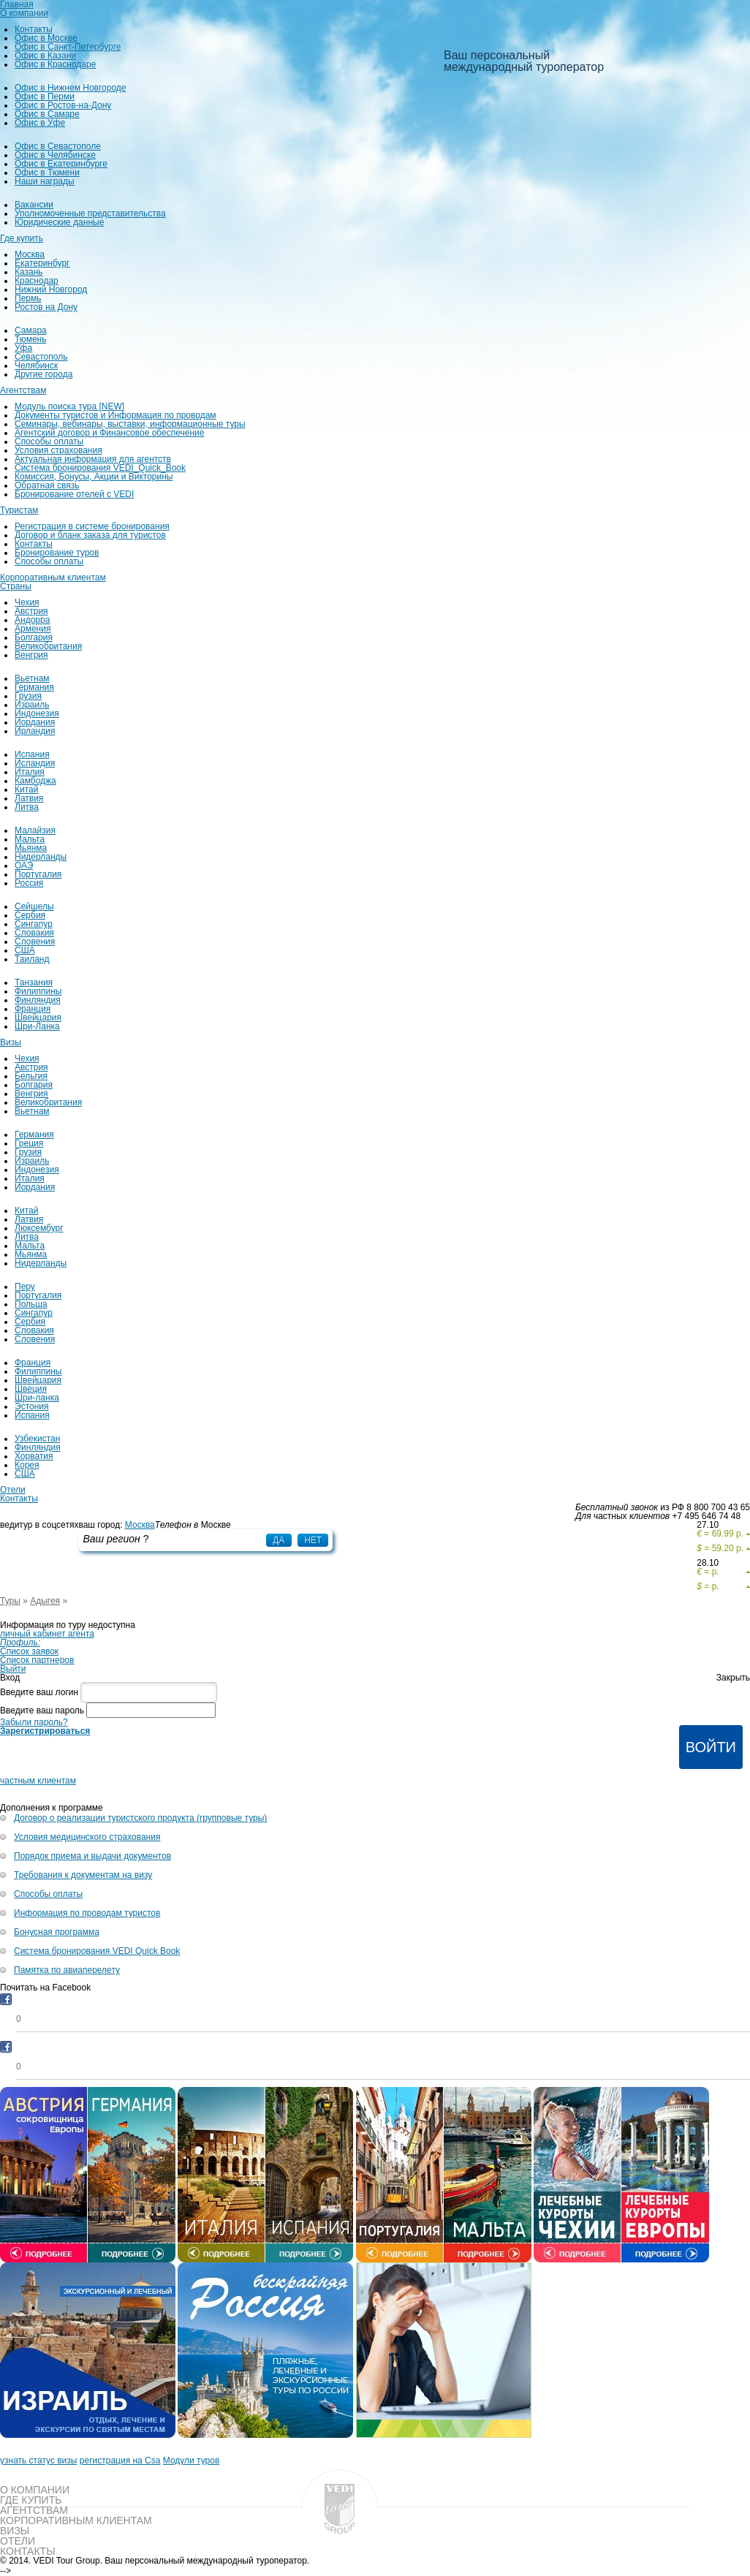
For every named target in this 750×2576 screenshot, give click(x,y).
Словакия (34, 933)
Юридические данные (59, 222)
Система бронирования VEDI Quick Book (97, 1951)
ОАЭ (24, 865)
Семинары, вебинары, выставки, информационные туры (130, 424)
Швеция (31, 1389)
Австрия (31, 611)
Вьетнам (32, 678)
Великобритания (48, 646)
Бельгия (31, 1076)
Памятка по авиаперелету (67, 1970)
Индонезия (37, 713)
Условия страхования (58, 450)
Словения (35, 941)
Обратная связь (47, 485)
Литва (27, 807)
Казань (29, 272)
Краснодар (36, 281)
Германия (34, 687)
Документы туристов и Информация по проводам (115, 415)
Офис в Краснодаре (55, 64)
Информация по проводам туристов (87, 1913)
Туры (10, 1601)
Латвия (29, 798)
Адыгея (45, 1601)
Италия (30, 772)
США (25, 950)
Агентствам (23, 390)
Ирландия (35, 731)
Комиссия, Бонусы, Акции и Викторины (94, 476)
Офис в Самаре (47, 114)
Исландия (35, 763)
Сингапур (34, 924)
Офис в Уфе (40, 123)
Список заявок (29, 1651)
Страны (15, 586)
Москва (30, 254)
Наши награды (45, 181)
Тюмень (30, 339)
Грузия (28, 696)
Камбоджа (35, 781)
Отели (13, 1490)
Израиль (32, 705)
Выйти (13, 1669)
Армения (32, 629)
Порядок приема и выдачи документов (92, 1856)
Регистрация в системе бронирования (92, 526)
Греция (29, 1143)
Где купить (21, 238)
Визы (10, 1042)
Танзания (34, 982)
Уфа (23, 348)
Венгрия (31, 655)
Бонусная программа (56, 1932)
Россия (29, 883)
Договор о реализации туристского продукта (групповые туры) (140, 1818)
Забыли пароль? (34, 1722)
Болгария (34, 637)
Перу (25, 1286)
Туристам (19, 510)
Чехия (27, 602)
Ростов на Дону (46, 307)
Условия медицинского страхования (87, 1837)
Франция (32, 1009)
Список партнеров (37, 1660)
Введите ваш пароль (42, 1710)
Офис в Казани (45, 55)
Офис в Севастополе (58, 146)
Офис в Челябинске (55, 155)
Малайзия (35, 830)
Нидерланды (41, 857)
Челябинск (36, 365)
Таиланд (32, 959)
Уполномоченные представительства (90, 213)
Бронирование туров (57, 553)
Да (278, 1540)
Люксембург (39, 1228)
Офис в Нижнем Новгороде (70, 88)
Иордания (35, 722)
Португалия (38, 874)
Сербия (30, 915)
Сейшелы (34, 906)
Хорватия (34, 1456)
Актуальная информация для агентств (93, 459)
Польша (31, 1304)
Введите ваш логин (39, 1692)
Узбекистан (37, 1438)
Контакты (34, 29)
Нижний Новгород (51, 289)
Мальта (30, 839)
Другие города (43, 374)
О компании (24, 13)
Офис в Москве (46, 38)
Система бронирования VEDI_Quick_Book (100, 468)
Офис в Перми (45, 96)
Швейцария (38, 1017)
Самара (31, 330)
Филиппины (38, 991)
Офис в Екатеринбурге (61, 164)
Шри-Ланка (37, 1026)
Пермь (28, 298)
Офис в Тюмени (47, 172)
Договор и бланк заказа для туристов (90, 535)
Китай (26, 789)
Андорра (32, 620)
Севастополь (41, 357)
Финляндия (38, 1000)
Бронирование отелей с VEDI (74, 494)
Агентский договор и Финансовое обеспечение (109, 433)
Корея (27, 1465)
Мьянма (31, 848)
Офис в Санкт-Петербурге (68, 47)
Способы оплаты (49, 441)
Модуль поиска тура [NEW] (69, 406)
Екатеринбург (42, 263)
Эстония (32, 1406)
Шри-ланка (37, 1398)
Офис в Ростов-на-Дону (63, 105)
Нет (313, 1540)
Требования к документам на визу (83, 1875)
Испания (32, 754)
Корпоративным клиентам (53, 577)
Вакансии (34, 205)
